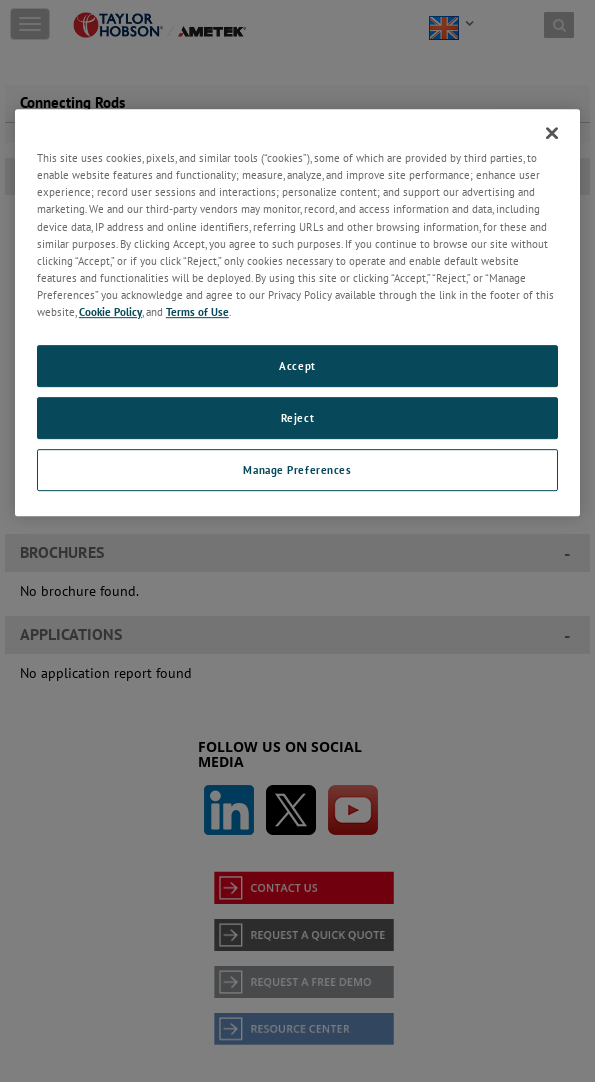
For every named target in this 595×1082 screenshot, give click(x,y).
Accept (297, 365)
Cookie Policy (110, 311)
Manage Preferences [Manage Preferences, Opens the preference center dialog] (297, 469)
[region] (297, 312)
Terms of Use (197, 311)
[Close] (552, 133)
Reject (297, 417)
